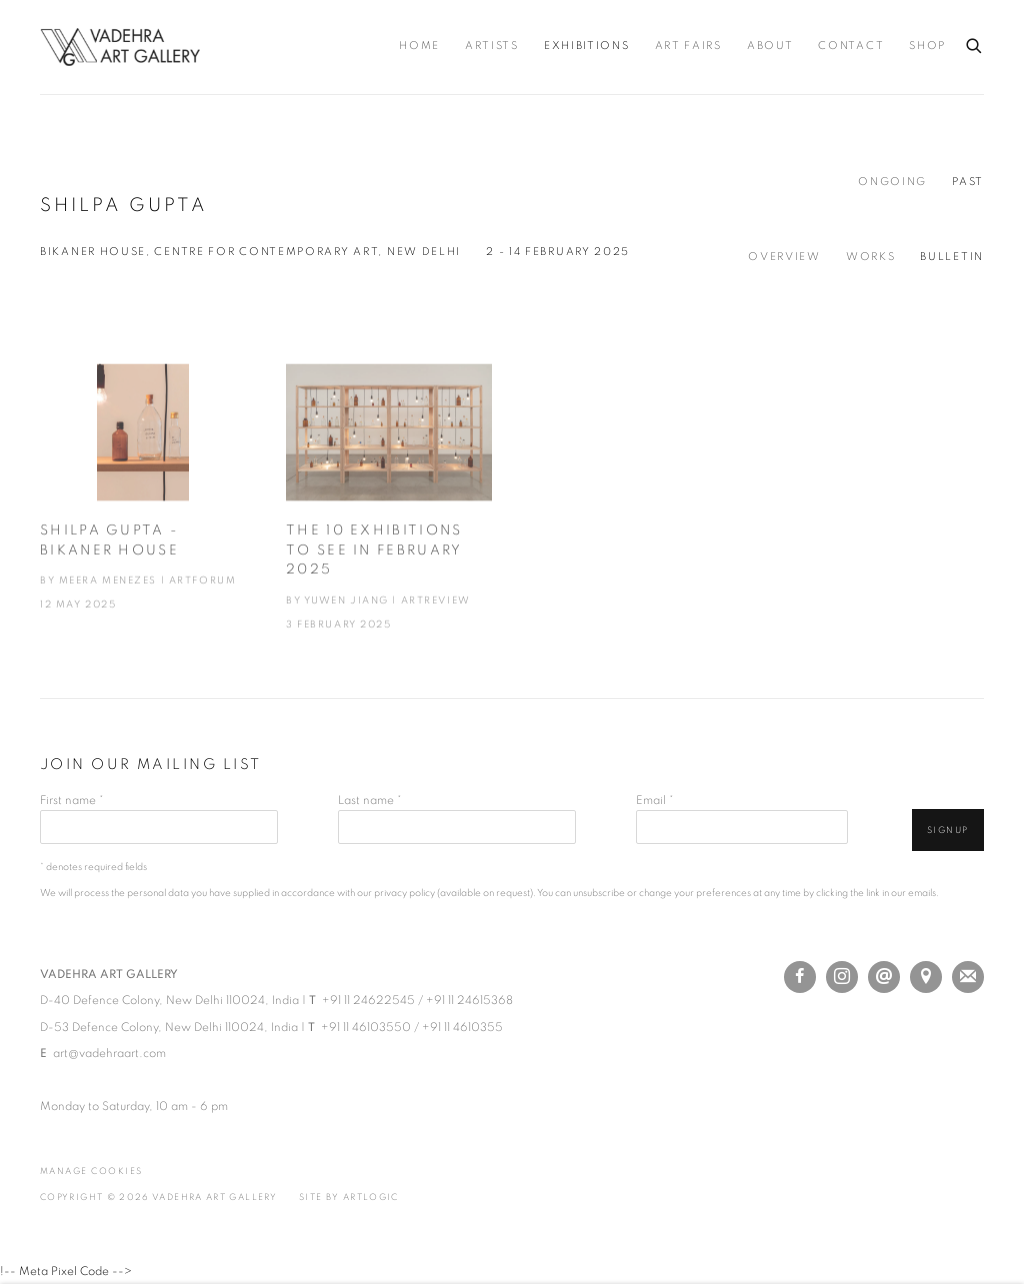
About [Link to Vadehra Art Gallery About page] (770, 46)
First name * (72, 800)
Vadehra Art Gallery (120, 47)
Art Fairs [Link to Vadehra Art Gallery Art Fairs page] (688, 46)
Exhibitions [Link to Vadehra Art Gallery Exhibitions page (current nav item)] (587, 46)
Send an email (884, 977)
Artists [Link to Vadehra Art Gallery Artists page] (492, 46)
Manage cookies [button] (91, 1171)
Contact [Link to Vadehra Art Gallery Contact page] (851, 46)
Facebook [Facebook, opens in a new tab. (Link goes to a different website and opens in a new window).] (800, 977)
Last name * (370, 800)
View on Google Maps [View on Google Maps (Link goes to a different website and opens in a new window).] (926, 977)
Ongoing (892, 182)
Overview (784, 257)
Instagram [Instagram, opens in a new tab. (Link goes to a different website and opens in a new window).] (842, 977)
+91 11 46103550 (366, 1027)
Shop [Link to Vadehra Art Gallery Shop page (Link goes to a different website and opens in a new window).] (927, 46)
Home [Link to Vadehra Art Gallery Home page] (419, 46)
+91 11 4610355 (462, 1027)
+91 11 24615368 (469, 1000)
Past (968, 182)
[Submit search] (975, 42)
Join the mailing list (968, 977)
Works (871, 257)
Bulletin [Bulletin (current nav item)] (952, 257)
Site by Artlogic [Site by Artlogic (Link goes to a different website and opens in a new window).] (349, 1197)
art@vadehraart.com (109, 1053)
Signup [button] (948, 830)
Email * (655, 800)
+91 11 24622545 (368, 1000)
